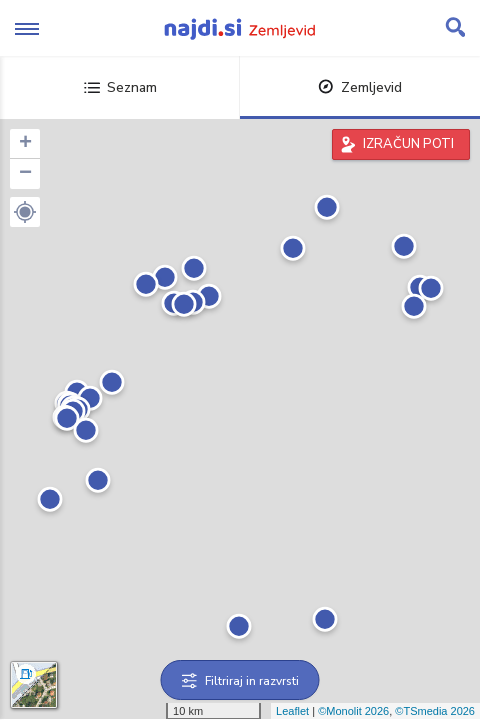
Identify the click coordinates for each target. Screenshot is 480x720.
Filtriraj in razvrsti (240, 681)
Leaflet (292, 711)
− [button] (25, 174)
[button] (25, 212)
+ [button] (25, 144)
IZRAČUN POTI (408, 144)
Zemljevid (360, 87)
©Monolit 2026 (353, 711)
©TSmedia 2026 (435, 711)
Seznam (120, 87)
